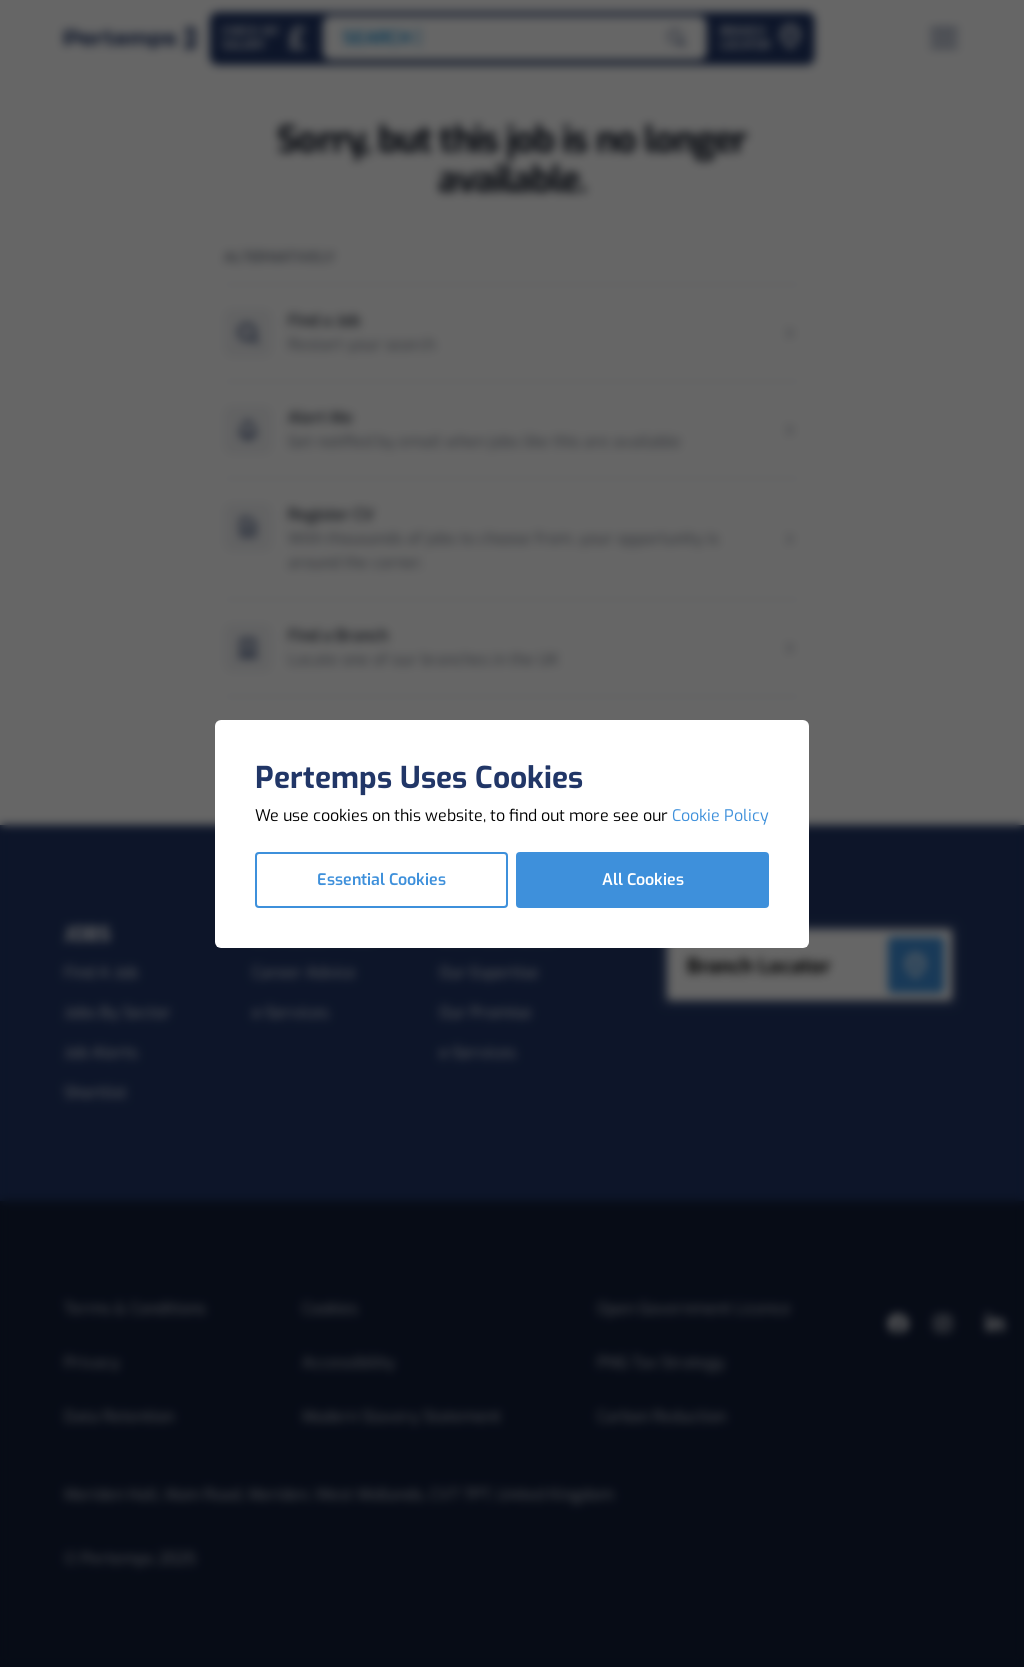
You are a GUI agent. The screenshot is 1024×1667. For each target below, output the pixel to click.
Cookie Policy (720, 815)
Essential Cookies (381, 879)
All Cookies (643, 879)
